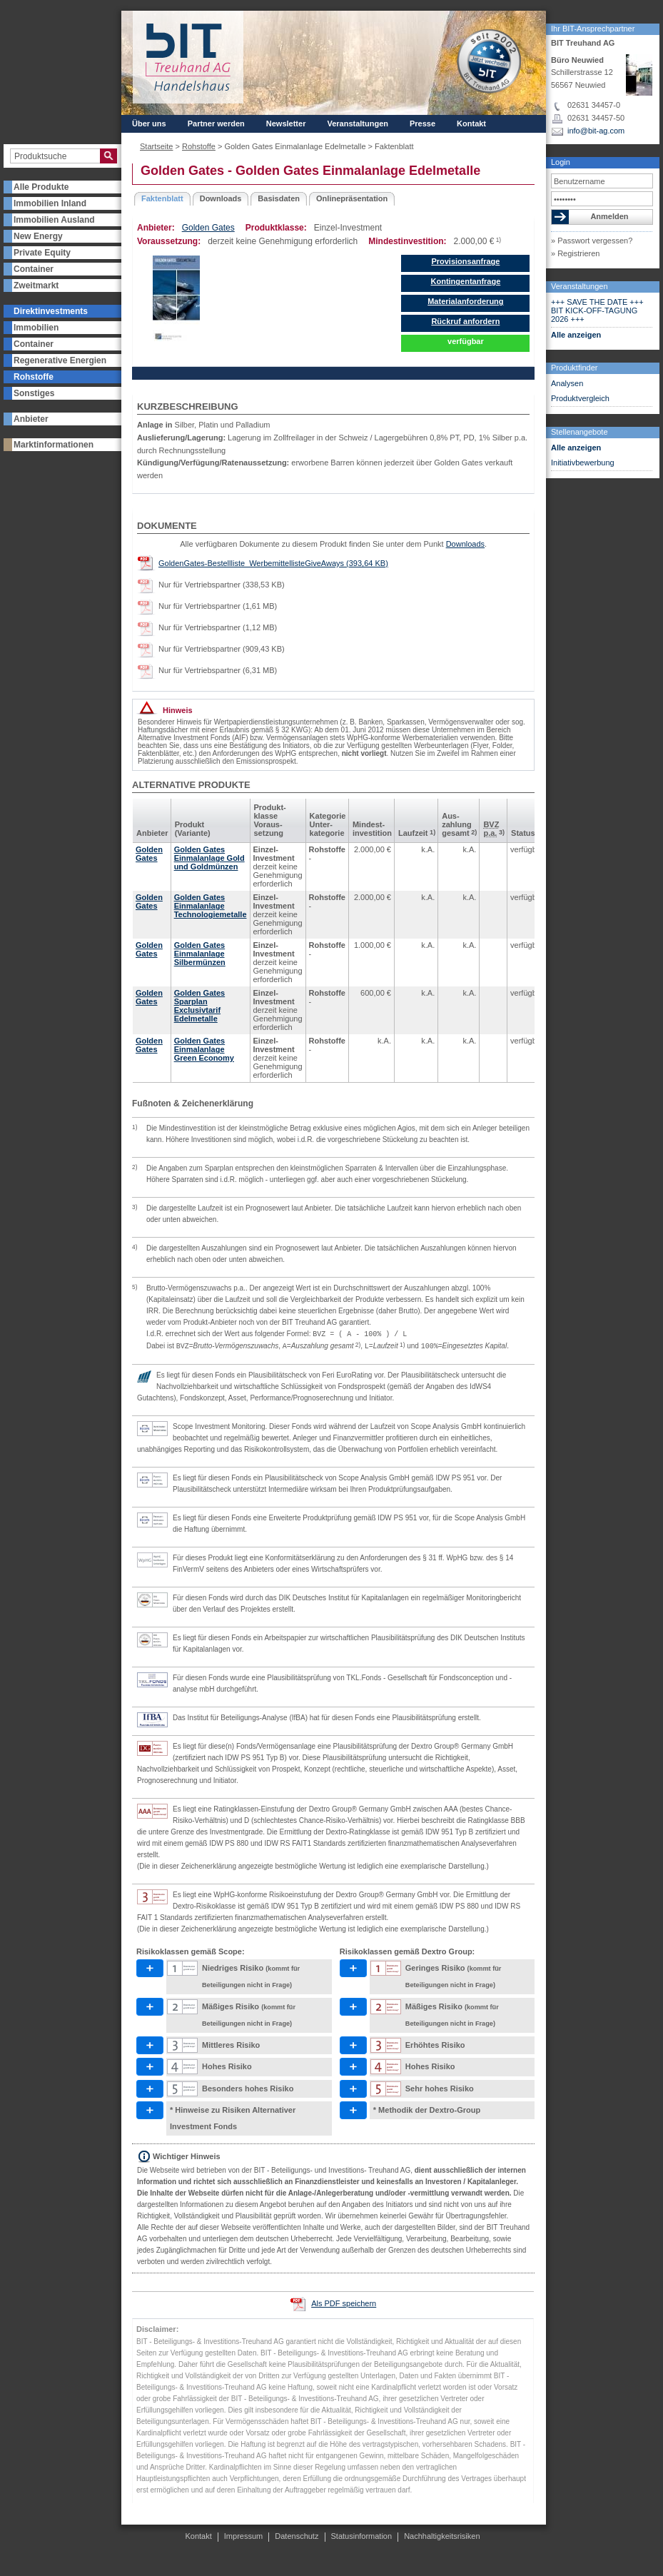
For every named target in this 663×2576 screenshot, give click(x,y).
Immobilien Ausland (54, 220)
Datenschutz (296, 2536)
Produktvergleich (580, 398)
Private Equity (42, 253)
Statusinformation (362, 2536)
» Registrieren (575, 253)
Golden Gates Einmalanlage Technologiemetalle (210, 906)
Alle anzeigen (576, 334)
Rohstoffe (34, 377)
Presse (422, 123)
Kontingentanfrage (466, 281)
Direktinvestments (51, 311)
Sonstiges (34, 393)
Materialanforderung (465, 301)
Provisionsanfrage (465, 261)
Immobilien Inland (50, 203)
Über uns (149, 123)
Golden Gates (208, 228)
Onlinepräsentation (352, 198)
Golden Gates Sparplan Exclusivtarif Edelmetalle (200, 1006)
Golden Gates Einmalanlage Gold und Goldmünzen (209, 858)
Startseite (156, 146)
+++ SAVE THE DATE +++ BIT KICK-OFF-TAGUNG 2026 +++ (597, 310)
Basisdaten (279, 198)
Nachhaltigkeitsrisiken (442, 2536)
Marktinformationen (53, 445)
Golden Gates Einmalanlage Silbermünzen (200, 953)
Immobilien (36, 328)
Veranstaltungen (579, 286)
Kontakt (471, 123)
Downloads (221, 198)
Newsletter (286, 123)
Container (34, 269)
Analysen (567, 383)
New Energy (38, 236)
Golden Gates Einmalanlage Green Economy (204, 1049)
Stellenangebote (579, 432)
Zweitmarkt (36, 286)
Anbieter (31, 419)
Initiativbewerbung (582, 462)
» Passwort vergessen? (591, 240)
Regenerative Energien (60, 360)
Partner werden (216, 123)
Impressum (243, 2536)
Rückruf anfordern (465, 321)
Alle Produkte (41, 187)
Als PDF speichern (343, 2303)
